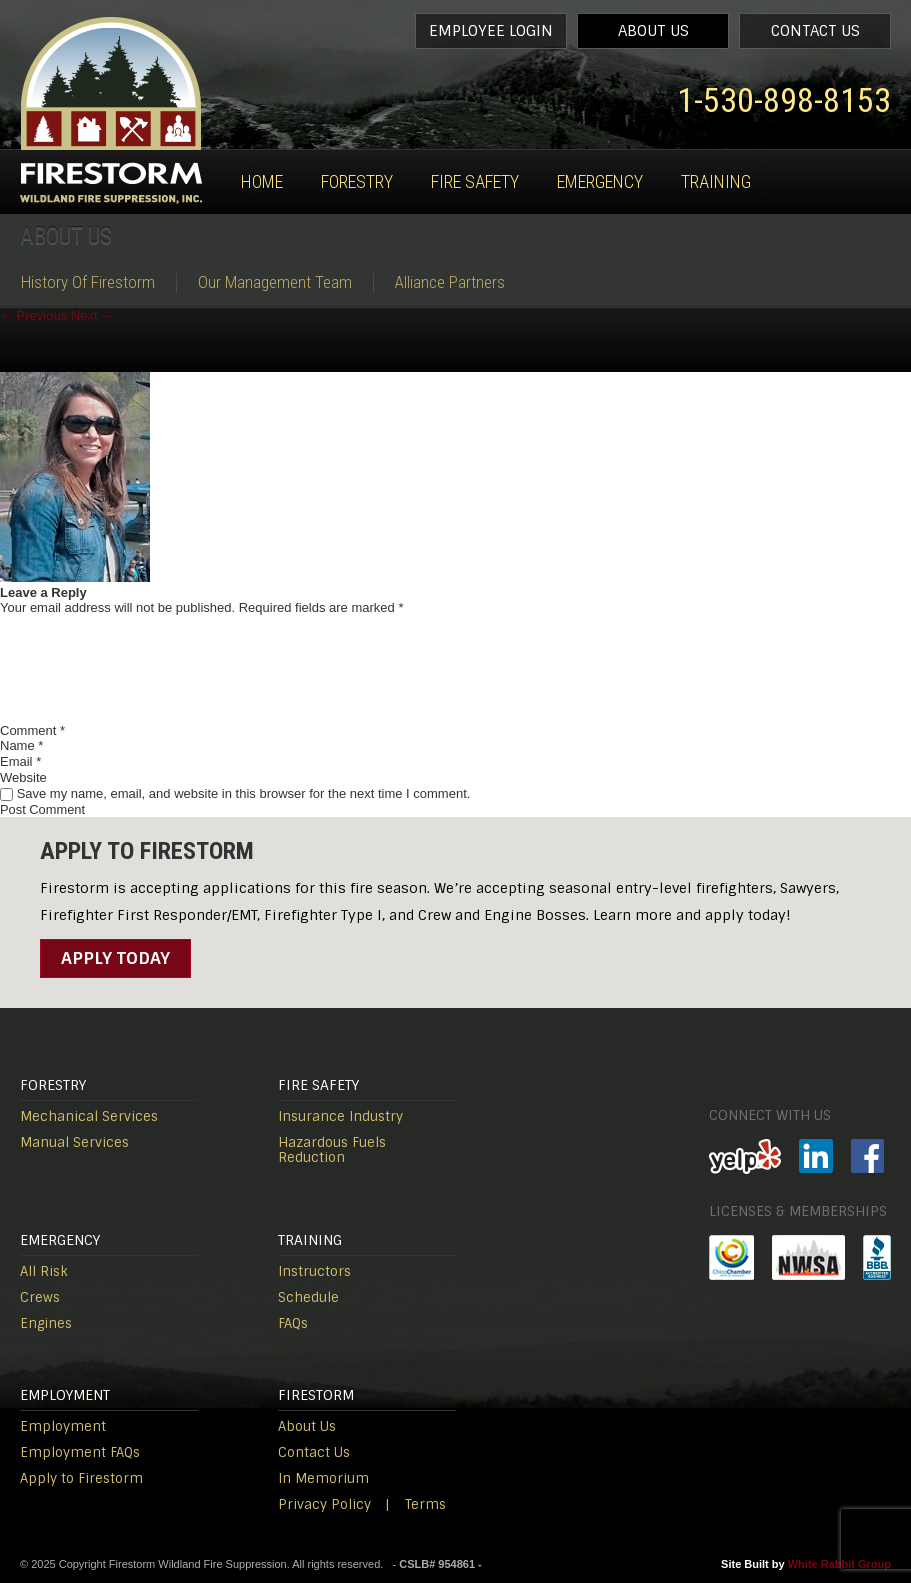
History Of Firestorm (88, 282)
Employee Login (491, 31)
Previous (33, 315)
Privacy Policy (324, 1504)
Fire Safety (475, 181)
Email (20, 761)
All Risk (44, 1271)
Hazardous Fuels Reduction (332, 1150)
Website (23, 777)
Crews (40, 1297)
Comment (32, 730)
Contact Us (815, 31)
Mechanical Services (89, 1116)
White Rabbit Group (839, 1564)
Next (92, 315)
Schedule (308, 1297)
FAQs (293, 1323)
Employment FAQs (80, 1452)
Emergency (600, 181)
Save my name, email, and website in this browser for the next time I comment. (244, 793)
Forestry (357, 181)
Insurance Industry (340, 1116)
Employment (63, 1426)
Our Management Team (275, 282)
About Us (653, 31)
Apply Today (115, 958)
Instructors (314, 1271)
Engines (46, 1323)
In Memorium (323, 1478)
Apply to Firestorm (81, 1478)
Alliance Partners (450, 282)
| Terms (415, 1504)
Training (716, 181)
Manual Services (74, 1142)
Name (21, 745)
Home (262, 181)
